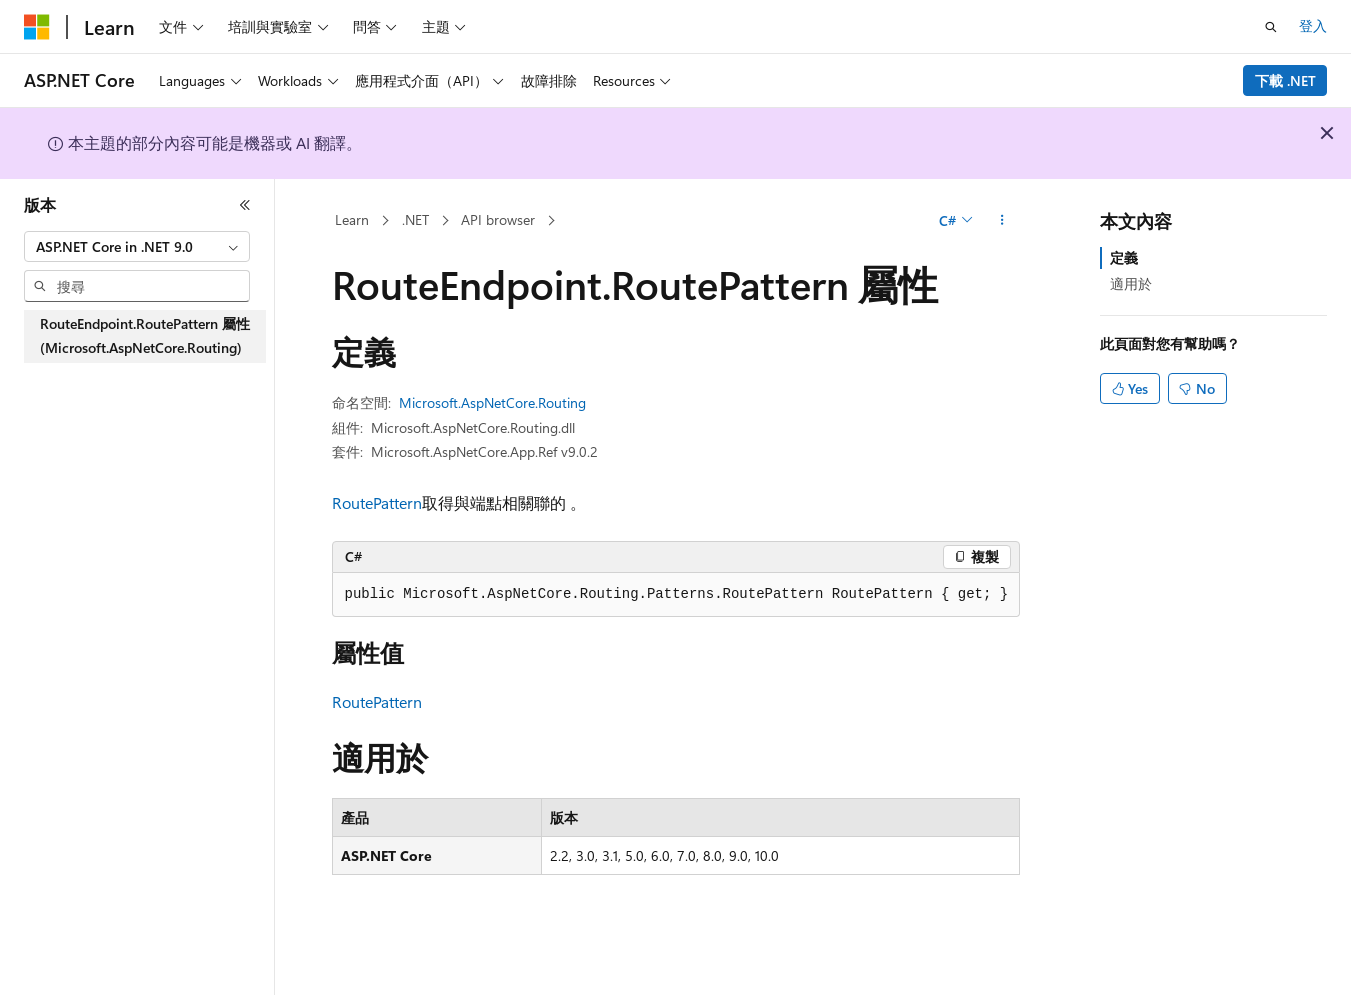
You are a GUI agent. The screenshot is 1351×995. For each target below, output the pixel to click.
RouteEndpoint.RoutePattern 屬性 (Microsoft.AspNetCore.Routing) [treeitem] (145, 336)
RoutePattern (377, 502)
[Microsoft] (37, 27)
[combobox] (137, 247)
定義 (1124, 257)
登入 (1313, 25)
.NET (415, 219)
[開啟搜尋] (1271, 27)
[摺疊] (245, 205)
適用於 (1131, 283)
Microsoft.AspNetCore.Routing (492, 402)
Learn (352, 219)
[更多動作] (1001, 221)
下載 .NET (1285, 80)
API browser (498, 219)
